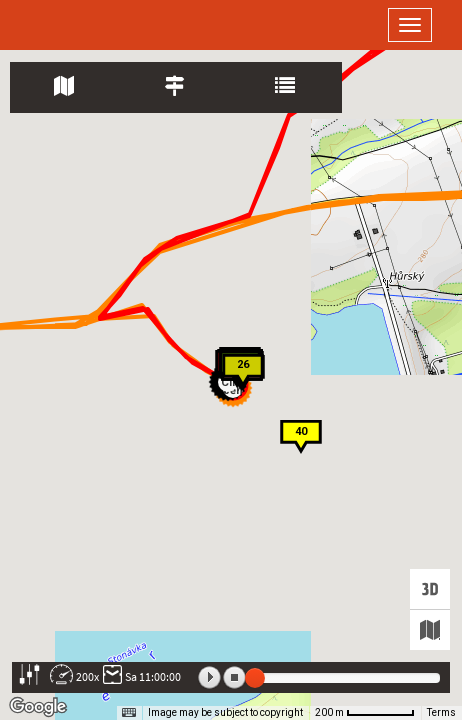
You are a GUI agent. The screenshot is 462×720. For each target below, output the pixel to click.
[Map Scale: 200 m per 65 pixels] (365, 713)
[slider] (255, 678)
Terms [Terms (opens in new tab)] (441, 712)
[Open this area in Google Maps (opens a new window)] (38, 707)
